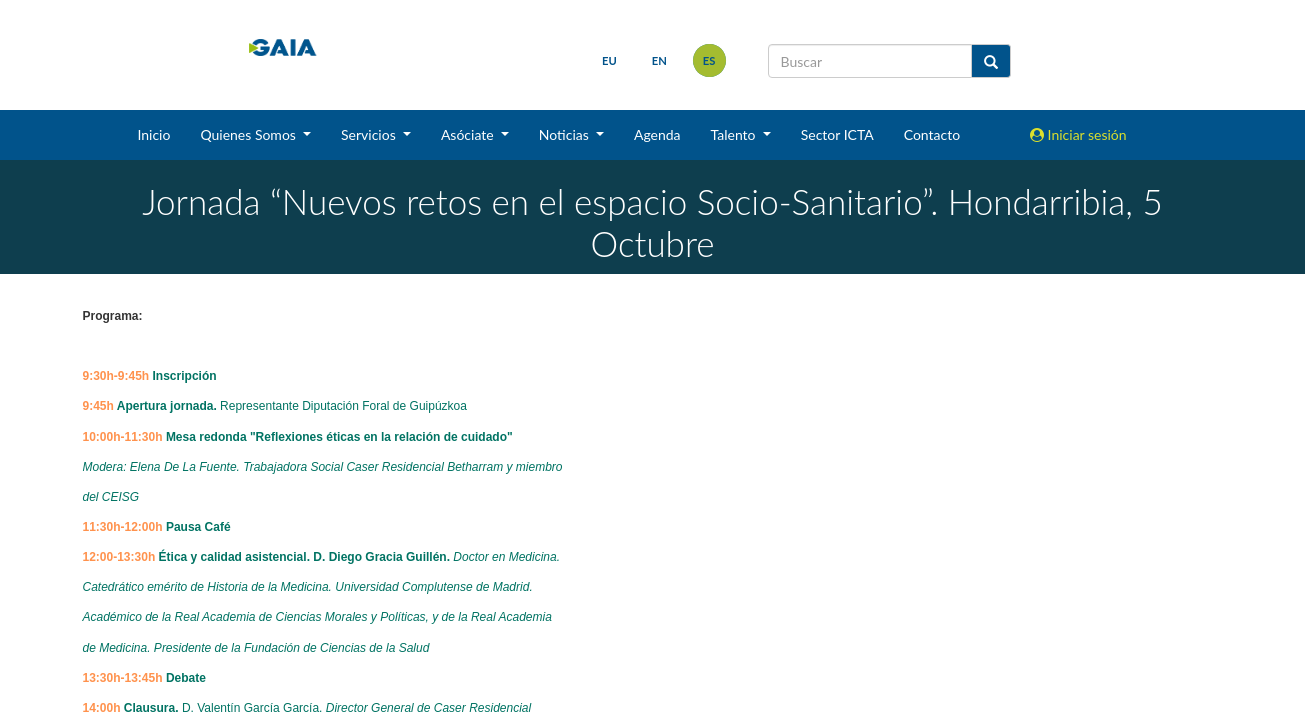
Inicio (153, 134)
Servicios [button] (370, 134)
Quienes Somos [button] (249, 134)
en (659, 60)
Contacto (932, 134)
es (709, 60)
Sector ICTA (837, 134)
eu (609, 60)
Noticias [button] (566, 134)
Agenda (657, 134)
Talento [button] (735, 134)
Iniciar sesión (1078, 134)
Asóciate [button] (469, 134)
